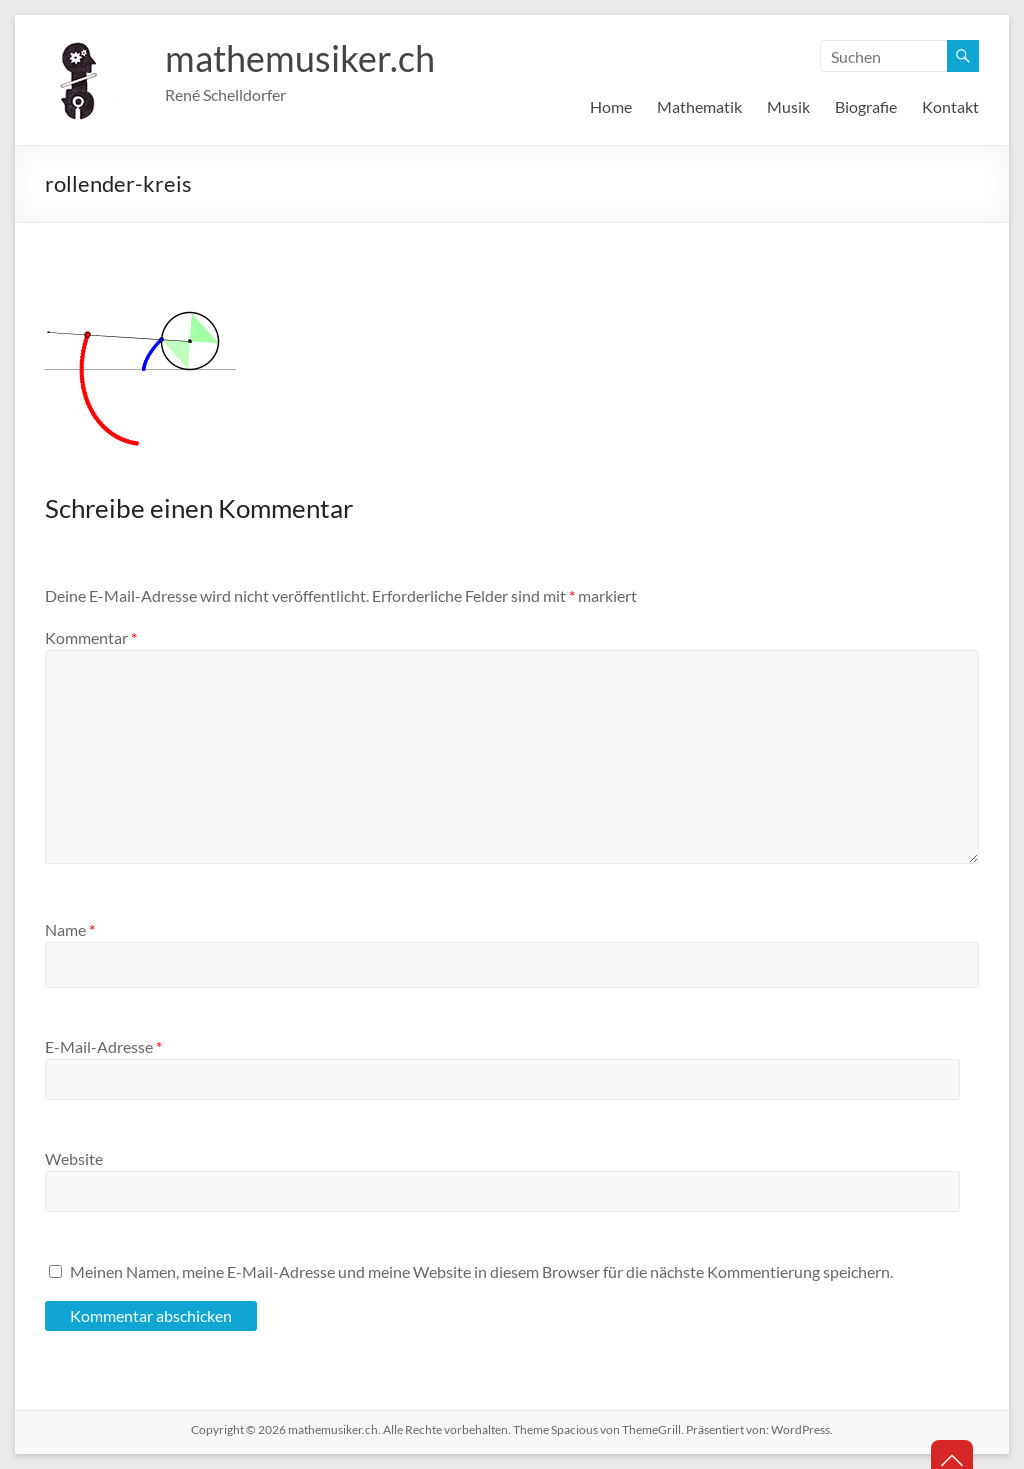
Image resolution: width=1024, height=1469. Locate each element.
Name (70, 929)
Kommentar (91, 637)
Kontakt (950, 106)
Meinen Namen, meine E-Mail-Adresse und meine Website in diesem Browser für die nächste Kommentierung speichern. (481, 1271)
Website (74, 1158)
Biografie (866, 106)
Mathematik (699, 106)
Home (611, 106)
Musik (788, 106)
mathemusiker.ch (300, 58)
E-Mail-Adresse (103, 1046)
